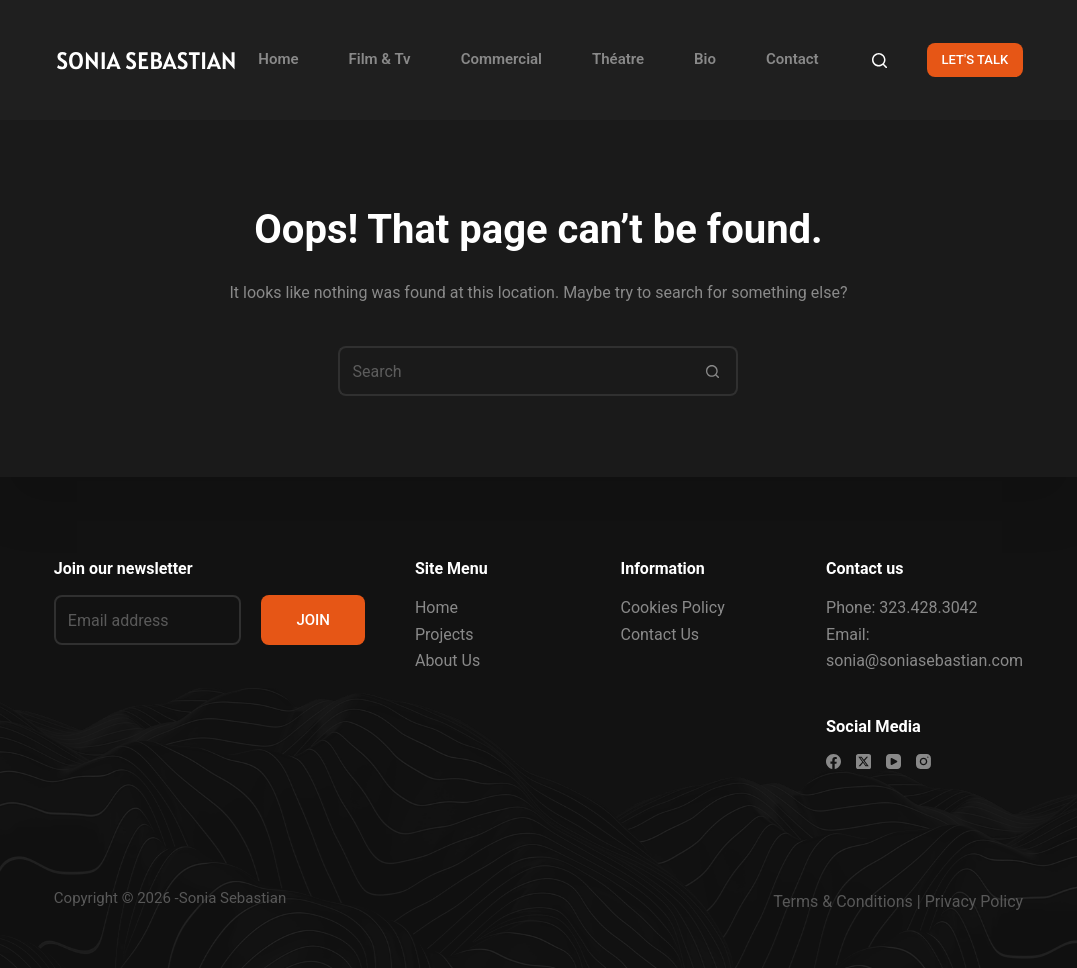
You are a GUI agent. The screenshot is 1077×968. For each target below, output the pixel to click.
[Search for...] (513, 371)
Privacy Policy (974, 901)
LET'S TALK (975, 59)
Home (436, 607)
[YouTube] (893, 761)
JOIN (313, 620)
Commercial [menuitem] (501, 59)
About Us (447, 660)
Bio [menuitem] (705, 59)
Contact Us (659, 634)
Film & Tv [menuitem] (380, 59)
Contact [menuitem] (792, 59)
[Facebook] (833, 761)
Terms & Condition (838, 901)
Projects (444, 634)
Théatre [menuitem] (618, 59)
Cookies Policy (672, 607)
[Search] (879, 60)
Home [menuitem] (278, 59)
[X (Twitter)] (863, 761)
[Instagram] (923, 761)
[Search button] (713, 371)
